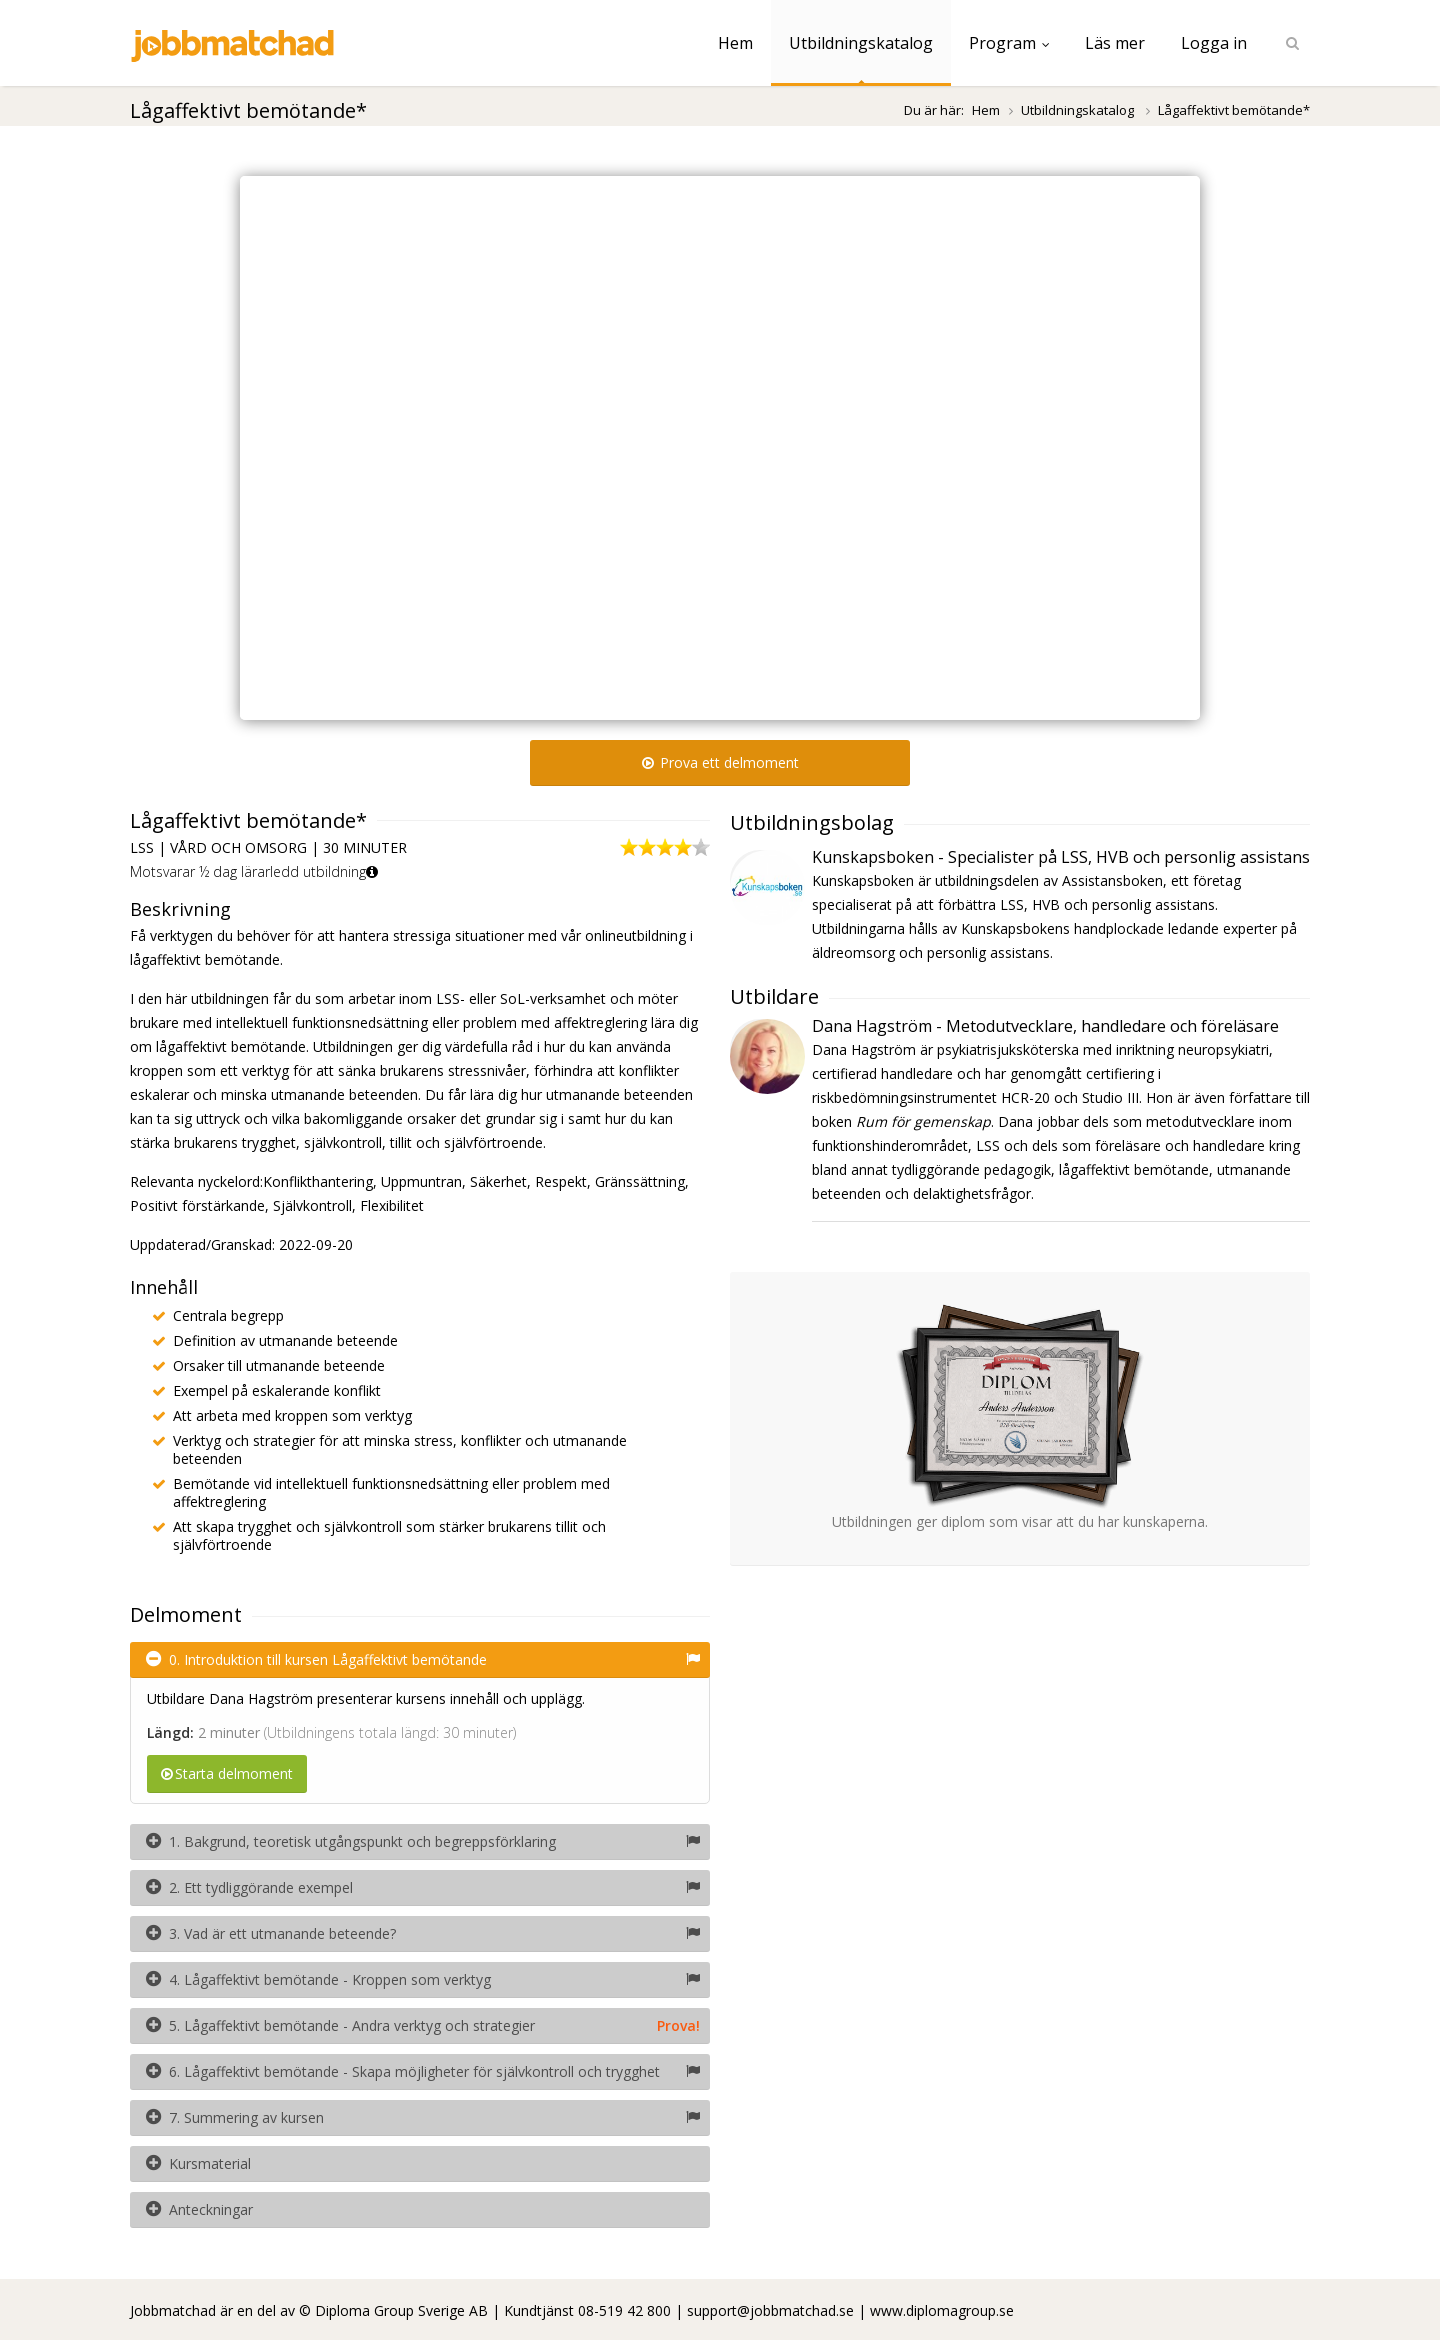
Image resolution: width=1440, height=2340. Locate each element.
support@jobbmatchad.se (770, 2310)
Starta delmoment (227, 1773)
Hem (735, 43)
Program (1009, 43)
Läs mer (1115, 43)
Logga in (1214, 43)
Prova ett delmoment (720, 762)
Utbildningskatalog (861, 43)
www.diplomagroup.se (942, 2310)
